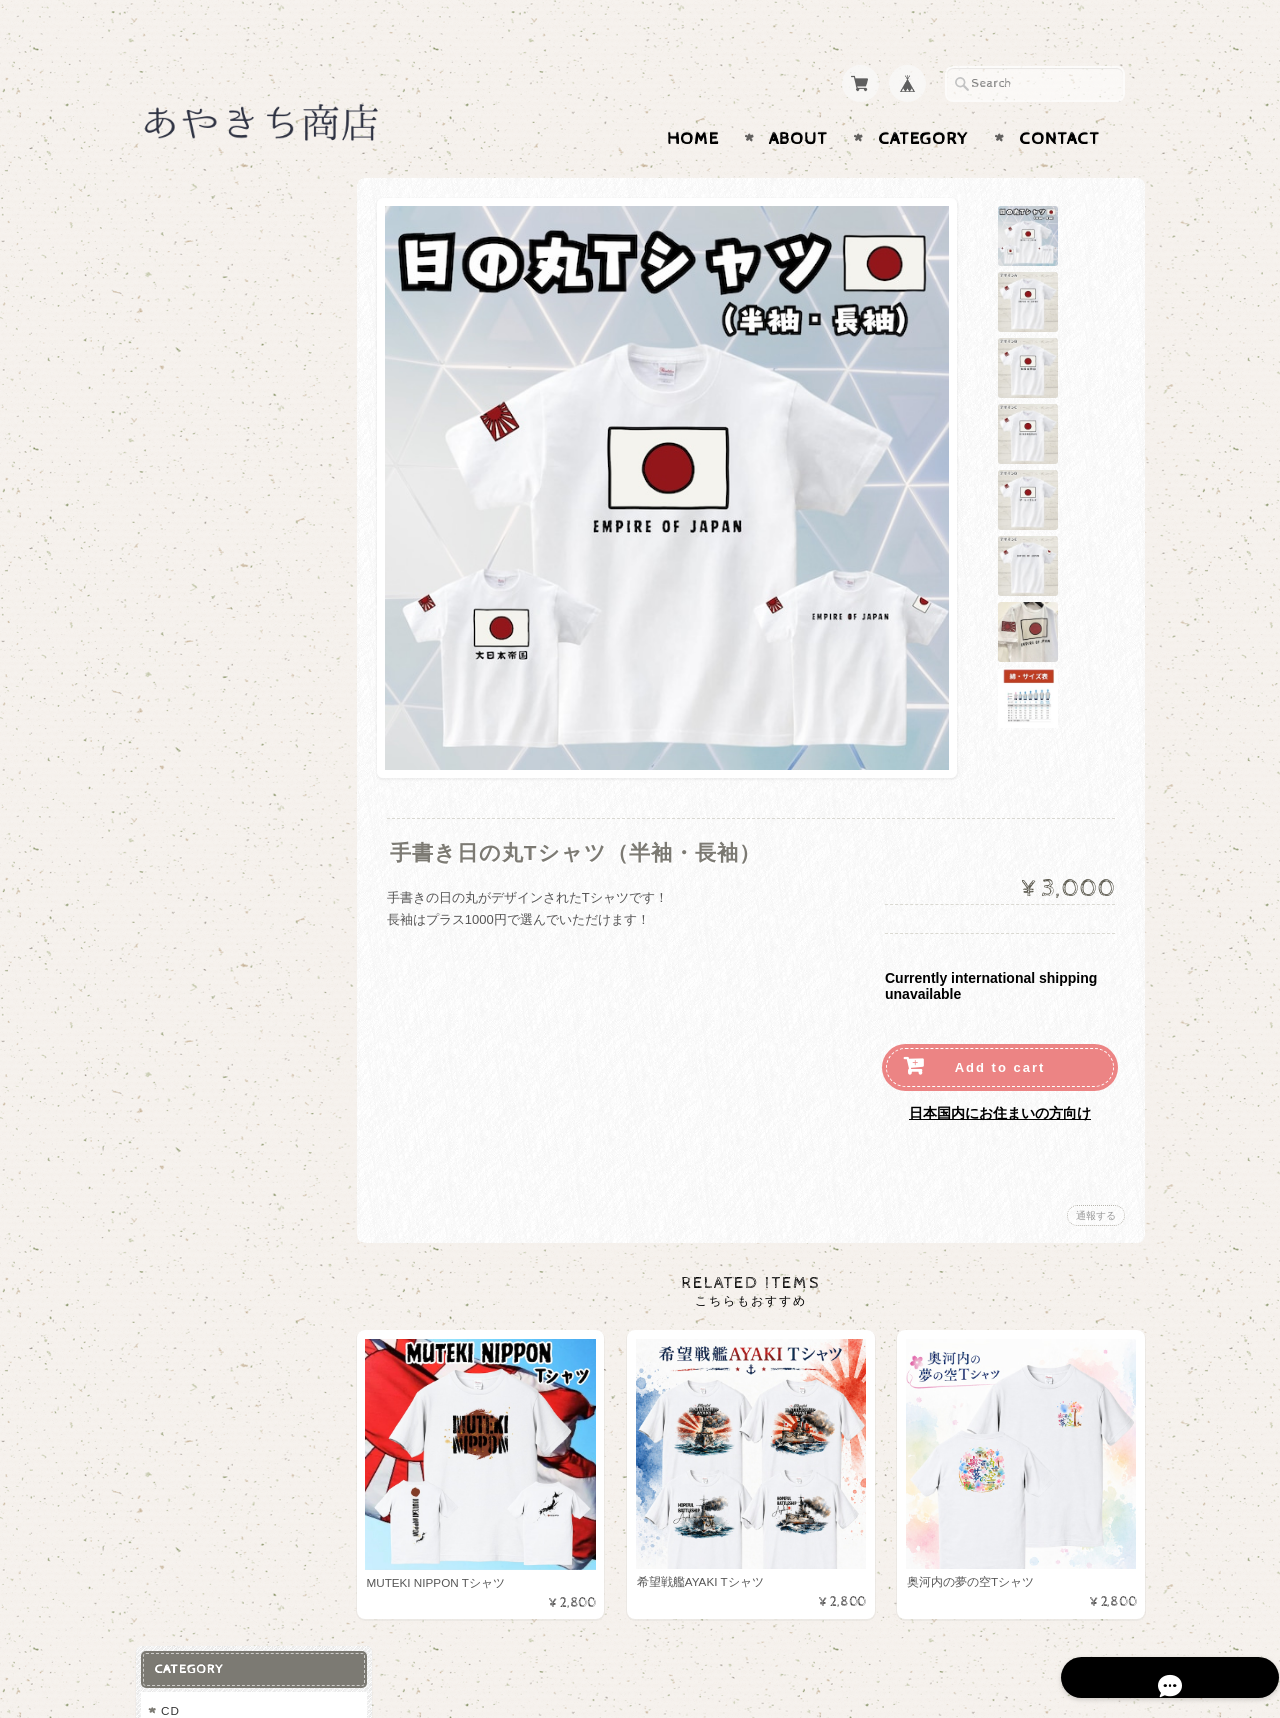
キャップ (190, 535)
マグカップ (196, 568)
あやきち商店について (225, 676)
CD (169, 203)
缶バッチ (190, 503)
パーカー (190, 310)
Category (923, 100)
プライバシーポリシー (225, 755)
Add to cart (1000, 1028)
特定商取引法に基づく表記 (237, 795)
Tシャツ (187, 278)
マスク (183, 407)
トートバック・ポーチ (229, 374)
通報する (1096, 1176)
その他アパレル (209, 471)
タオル (183, 439)
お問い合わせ (201, 715)
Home (693, 100)
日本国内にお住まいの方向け (1000, 1074)
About (798, 100)
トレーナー (196, 342)
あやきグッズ (199, 242)
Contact (1059, 100)
